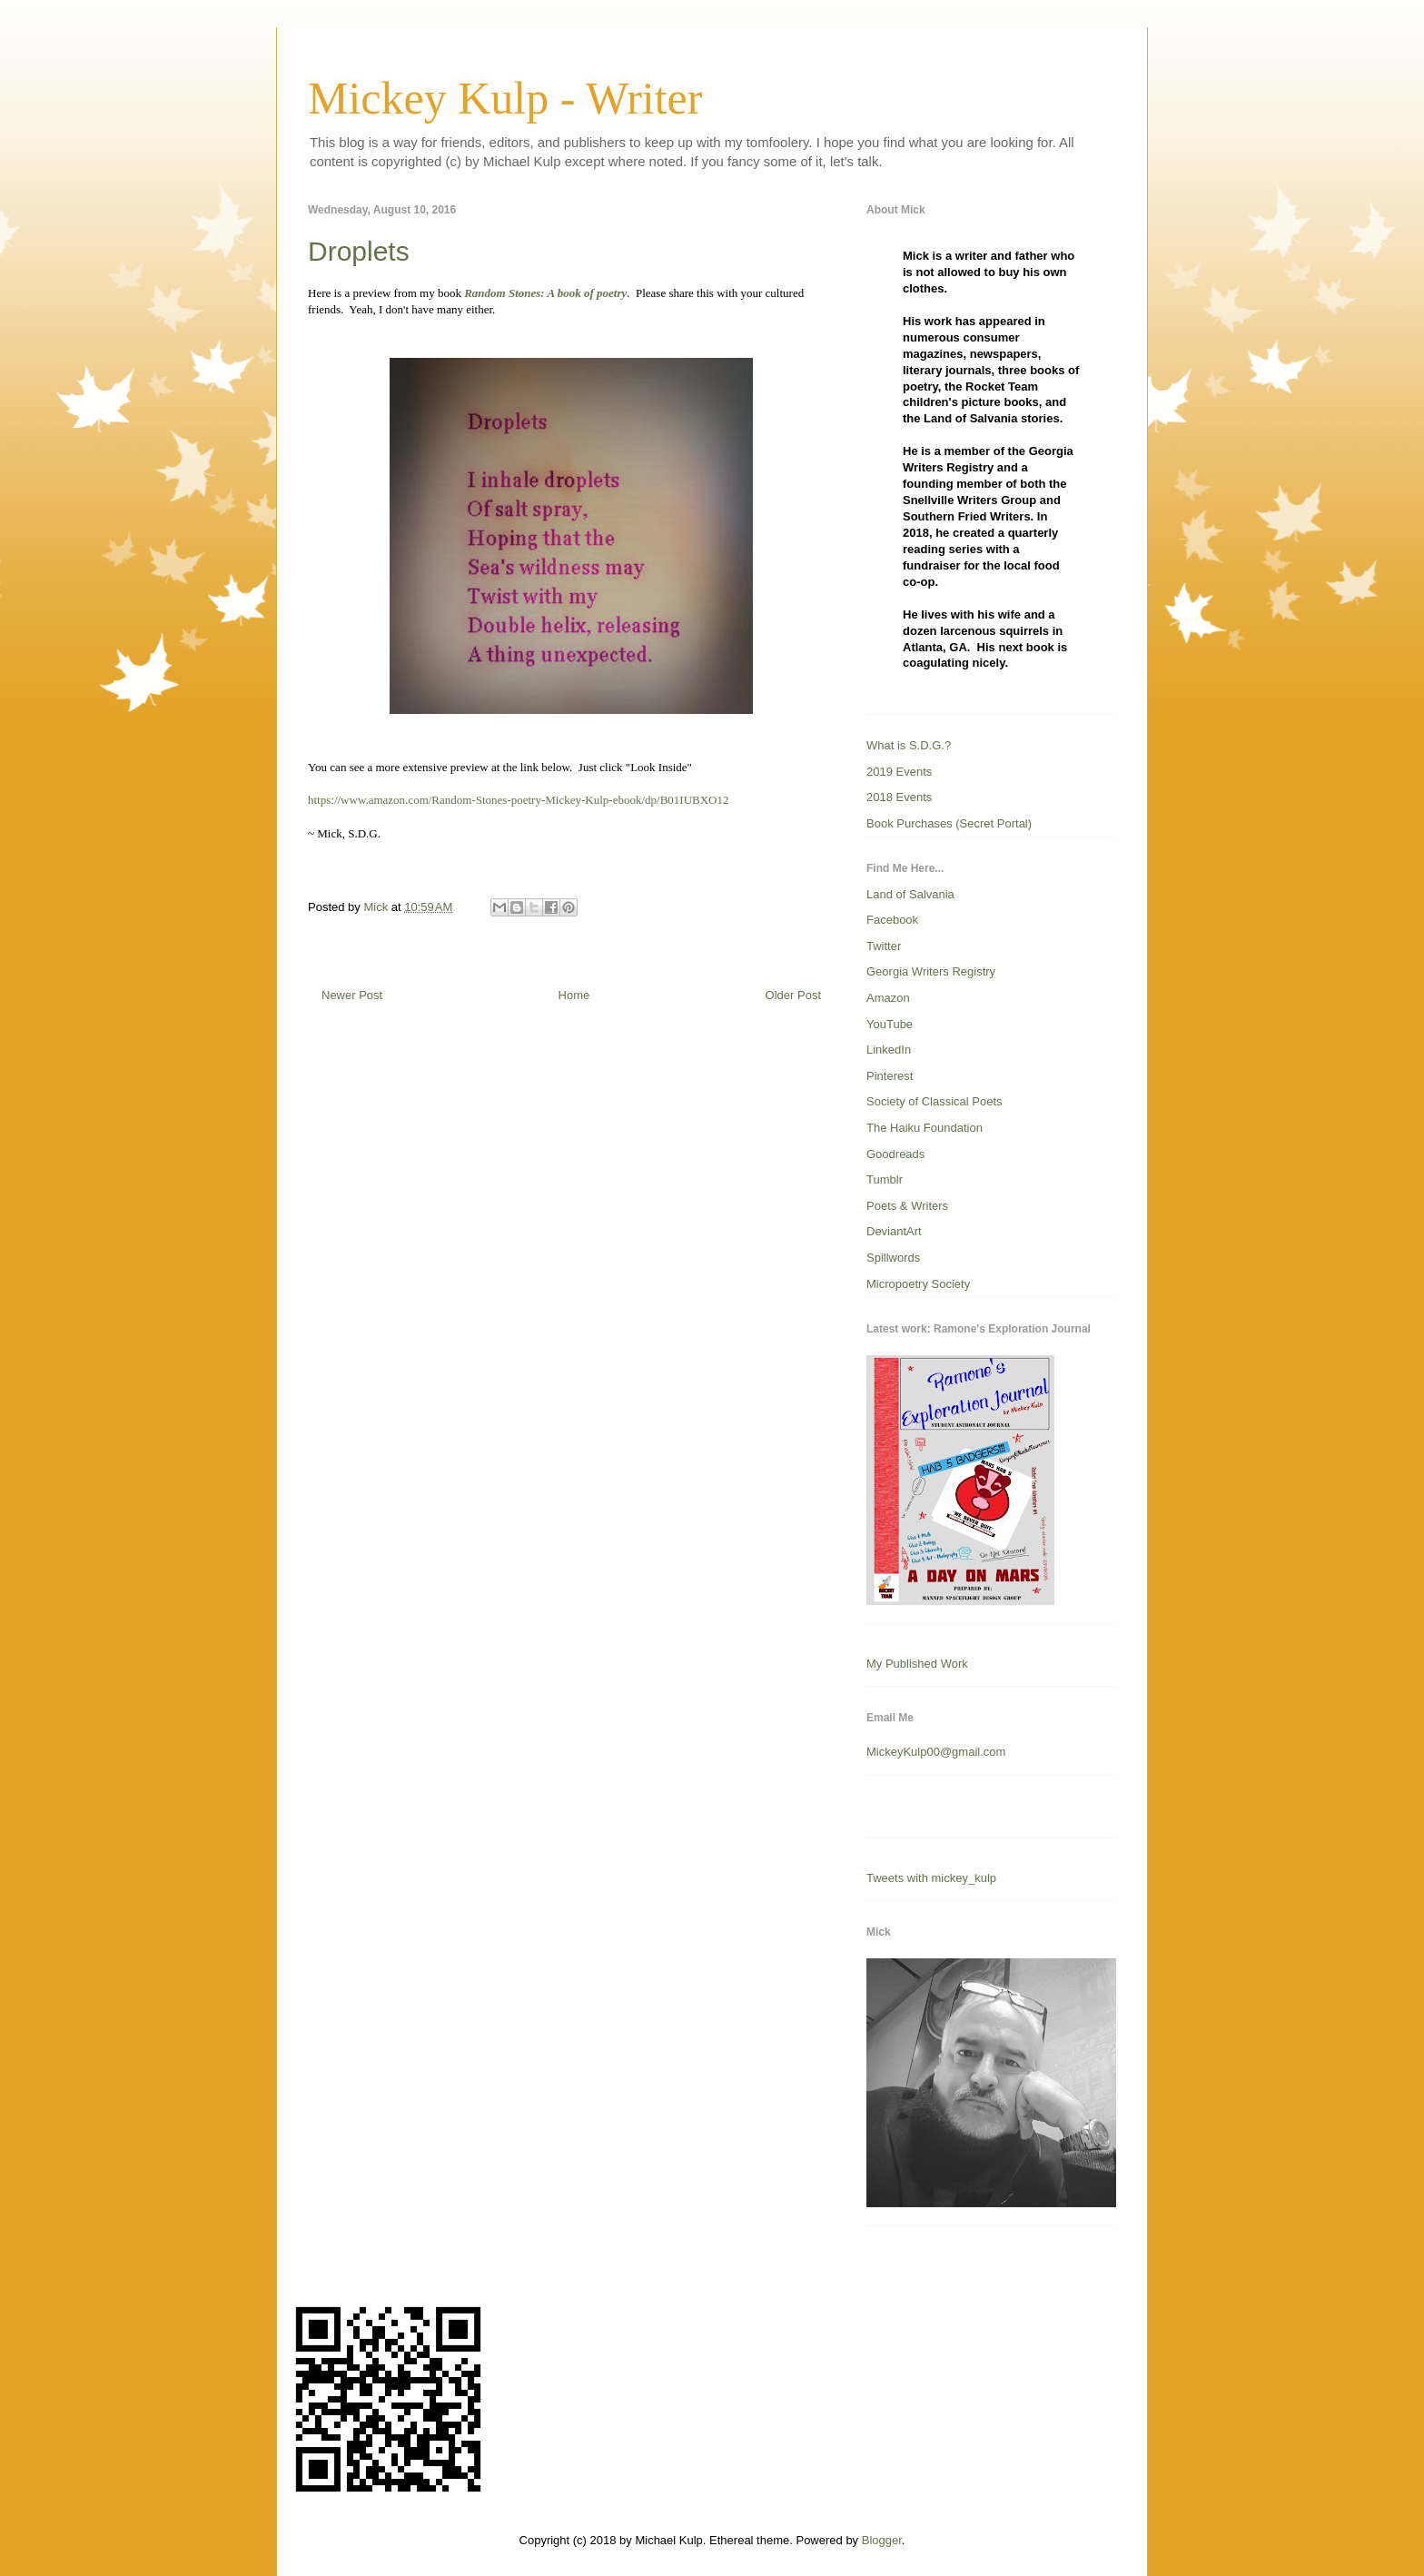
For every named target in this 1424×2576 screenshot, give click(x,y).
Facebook (892, 919)
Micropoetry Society (918, 1284)
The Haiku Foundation (924, 1127)
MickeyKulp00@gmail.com (935, 1752)
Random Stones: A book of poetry (544, 293)
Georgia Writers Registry (930, 971)
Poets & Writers (907, 1206)
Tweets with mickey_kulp (931, 1878)
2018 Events (899, 797)
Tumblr (884, 1179)
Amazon (888, 998)
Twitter (883, 946)
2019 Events (899, 771)
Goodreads (895, 1154)
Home (574, 995)
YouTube (889, 1024)
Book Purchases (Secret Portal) (949, 823)
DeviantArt (894, 1231)
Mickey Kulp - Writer (505, 98)
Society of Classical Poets (934, 1101)
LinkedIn (888, 1049)
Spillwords (893, 1257)
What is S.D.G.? (908, 745)
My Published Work (917, 1663)
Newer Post (351, 995)
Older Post (793, 995)
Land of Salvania (910, 894)
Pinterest (889, 1076)
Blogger (882, 2540)
